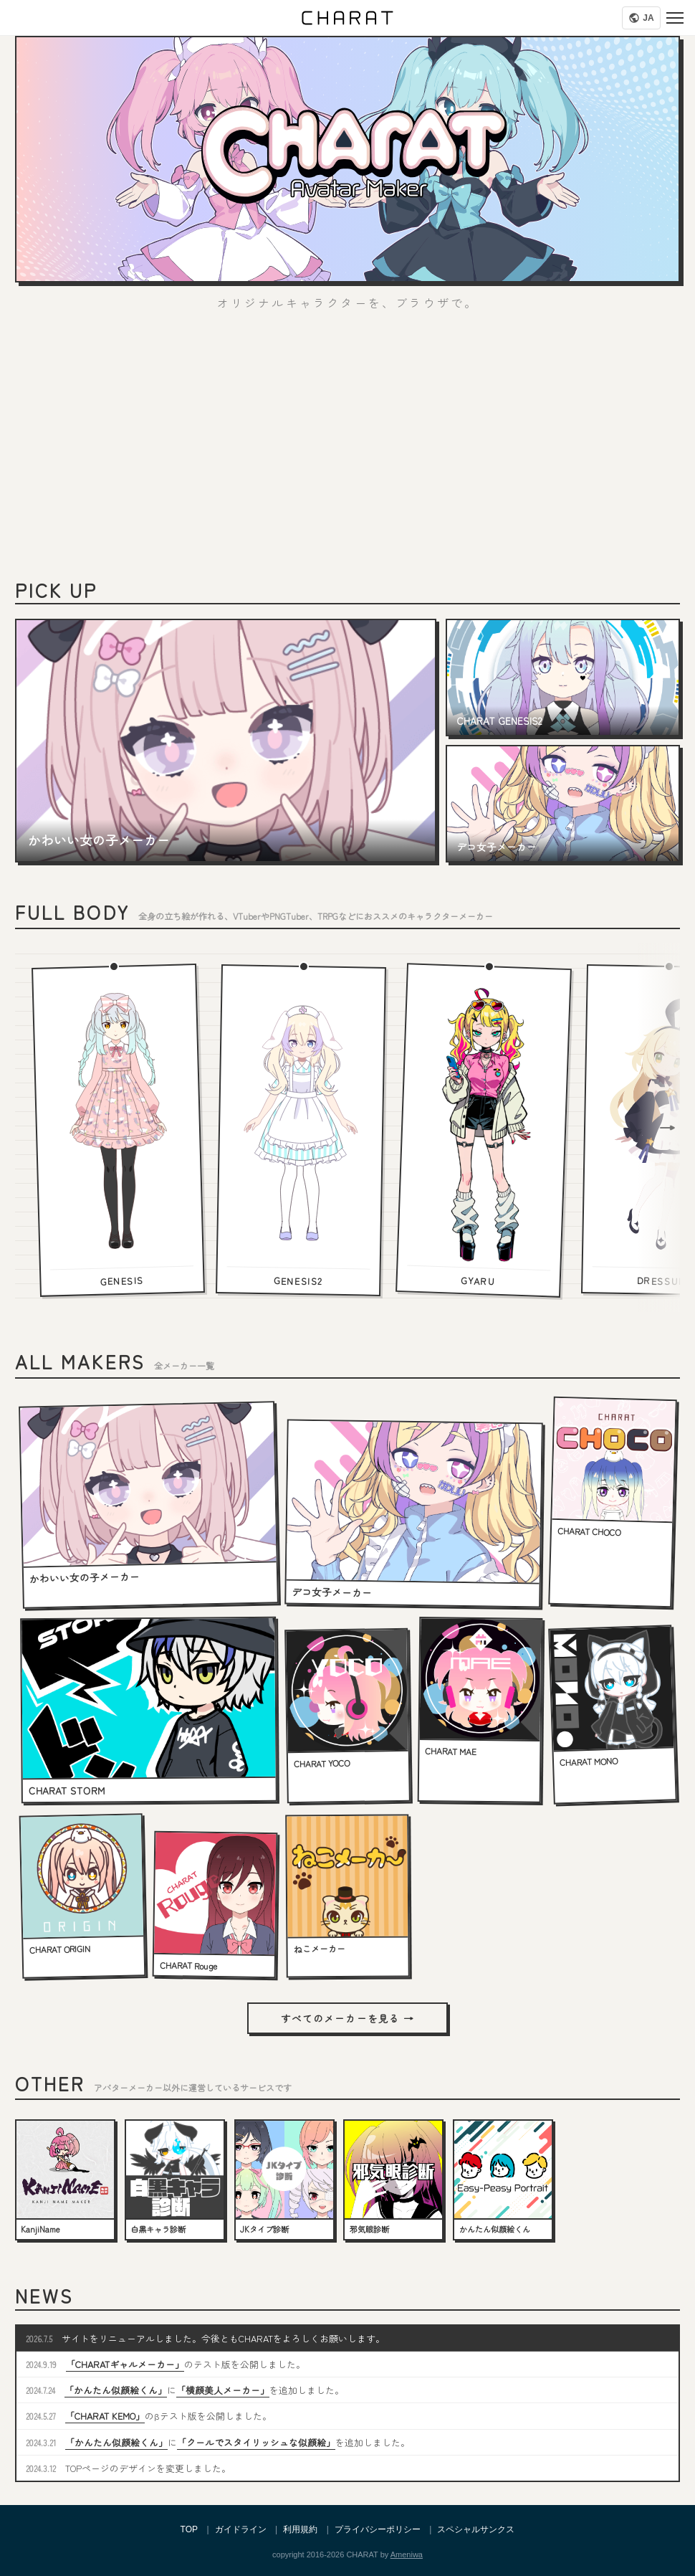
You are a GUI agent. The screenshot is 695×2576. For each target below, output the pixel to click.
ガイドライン (241, 2529)
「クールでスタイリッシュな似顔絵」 (256, 2442)
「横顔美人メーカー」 (222, 2390)
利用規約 (300, 2529)
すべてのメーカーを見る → (347, 2018)
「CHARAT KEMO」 (105, 2416)
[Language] (641, 17)
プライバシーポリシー (378, 2529)
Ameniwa (406, 2554)
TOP (189, 2529)
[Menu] (674, 18)
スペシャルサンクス (475, 2529)
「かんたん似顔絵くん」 (115, 2390)
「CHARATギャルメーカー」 (125, 2364)
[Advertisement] (347, 451)
